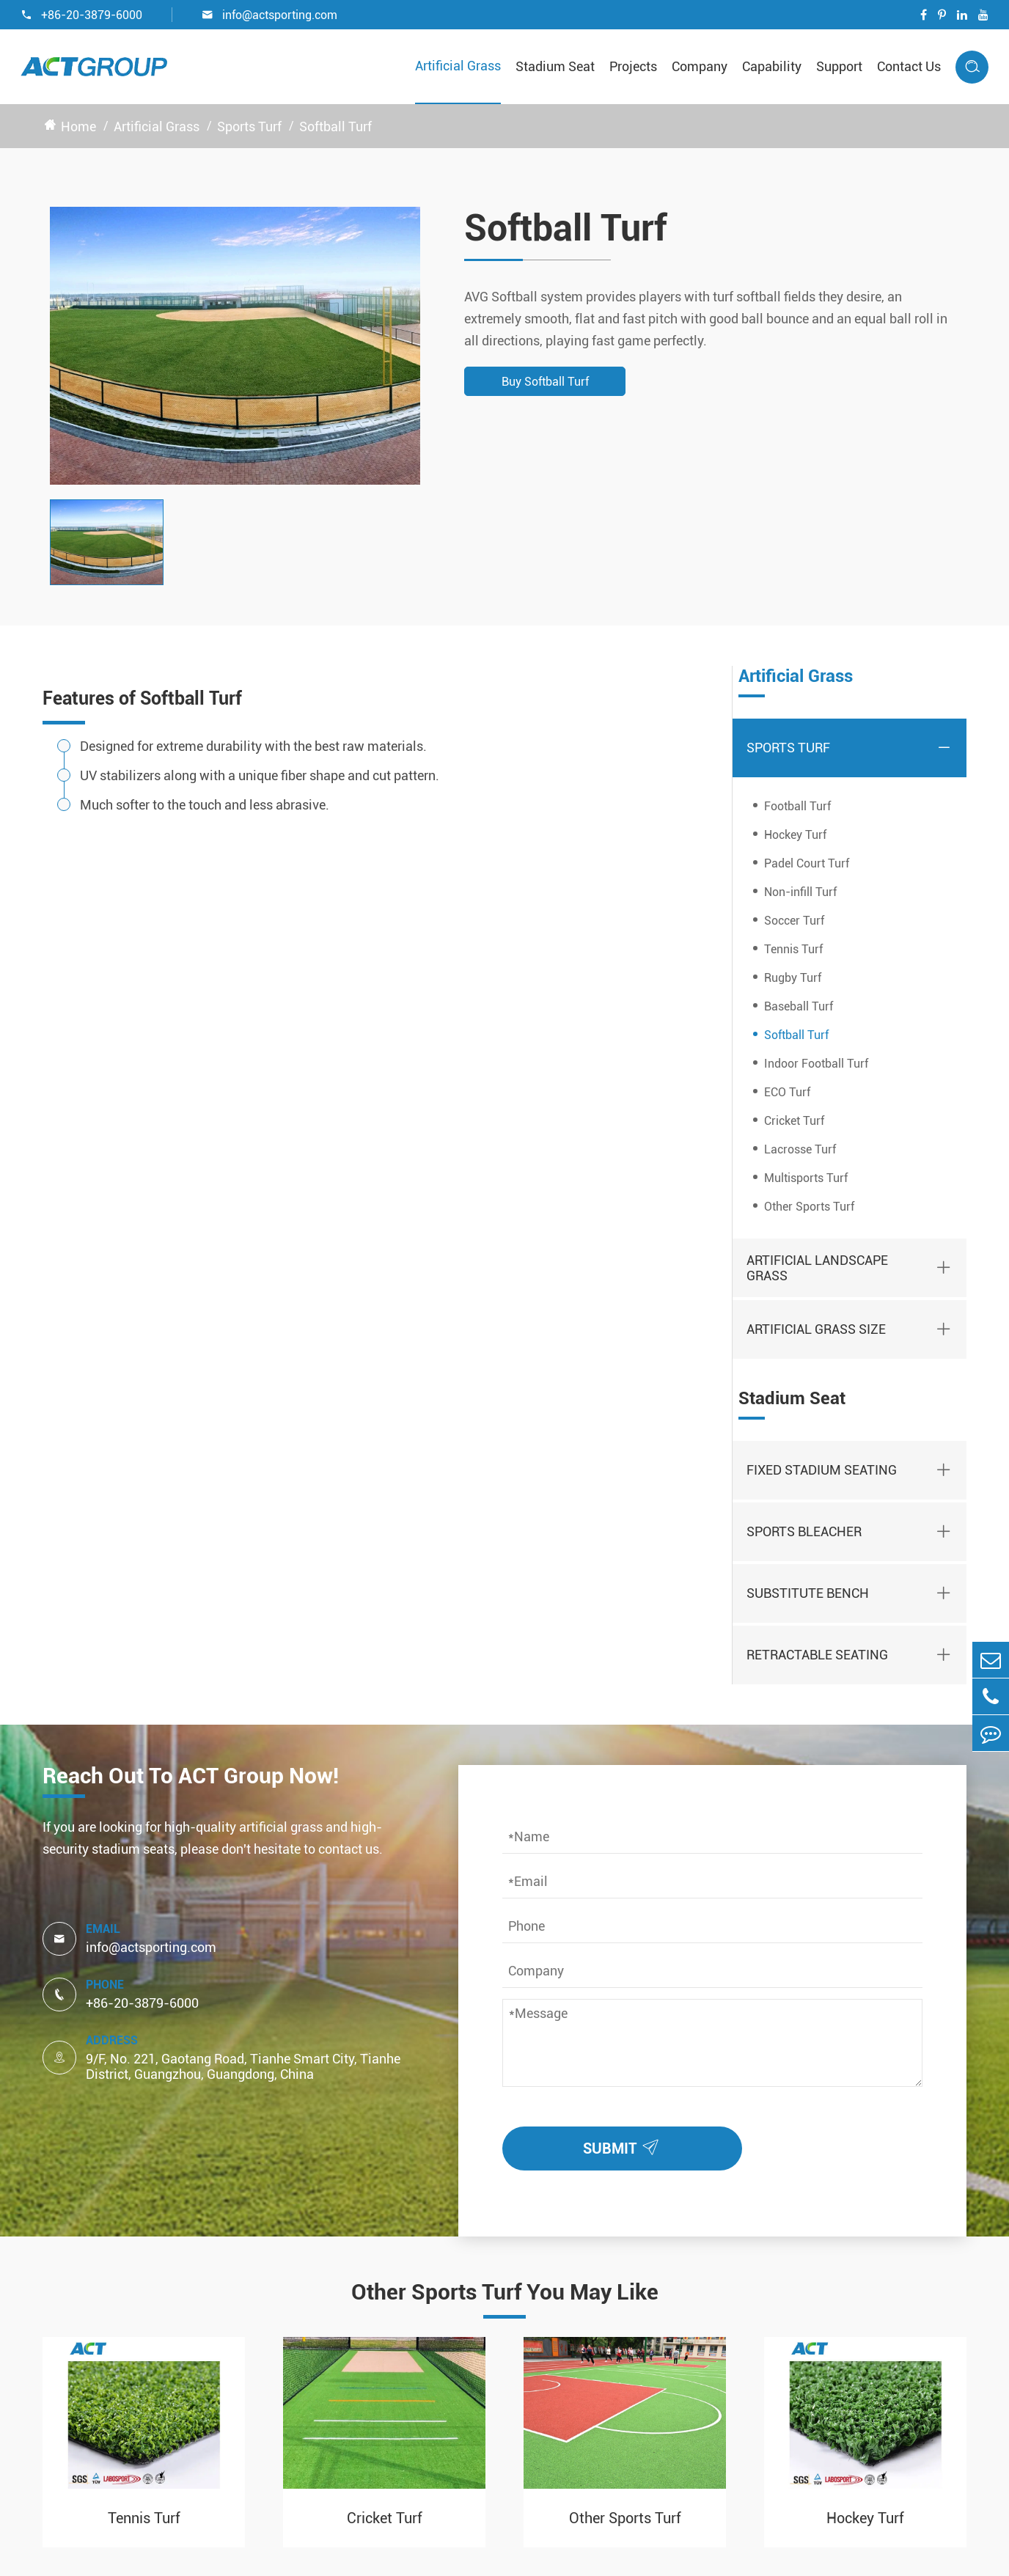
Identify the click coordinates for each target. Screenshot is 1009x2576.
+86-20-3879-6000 (81, 15)
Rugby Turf (792, 978)
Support (839, 66)
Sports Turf (249, 126)
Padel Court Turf (806, 863)
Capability (771, 66)
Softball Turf (335, 126)
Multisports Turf (806, 1178)
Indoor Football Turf (816, 1064)
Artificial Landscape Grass (817, 1267)
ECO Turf (787, 1092)
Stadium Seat (555, 66)
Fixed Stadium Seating (821, 1470)
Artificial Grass (458, 65)
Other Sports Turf (809, 1207)
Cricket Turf (794, 1121)
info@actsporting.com (269, 15)
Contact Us (909, 66)
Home (78, 126)
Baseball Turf (798, 1006)
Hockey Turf (795, 835)
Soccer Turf (794, 921)
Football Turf (797, 806)
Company (699, 66)
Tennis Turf (793, 949)
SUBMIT (624, 2144)
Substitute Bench (807, 1593)
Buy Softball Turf (545, 382)
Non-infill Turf (800, 892)
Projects (633, 66)
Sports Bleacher (804, 1531)
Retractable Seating (817, 1654)
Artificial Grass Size (816, 1329)
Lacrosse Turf (800, 1149)
